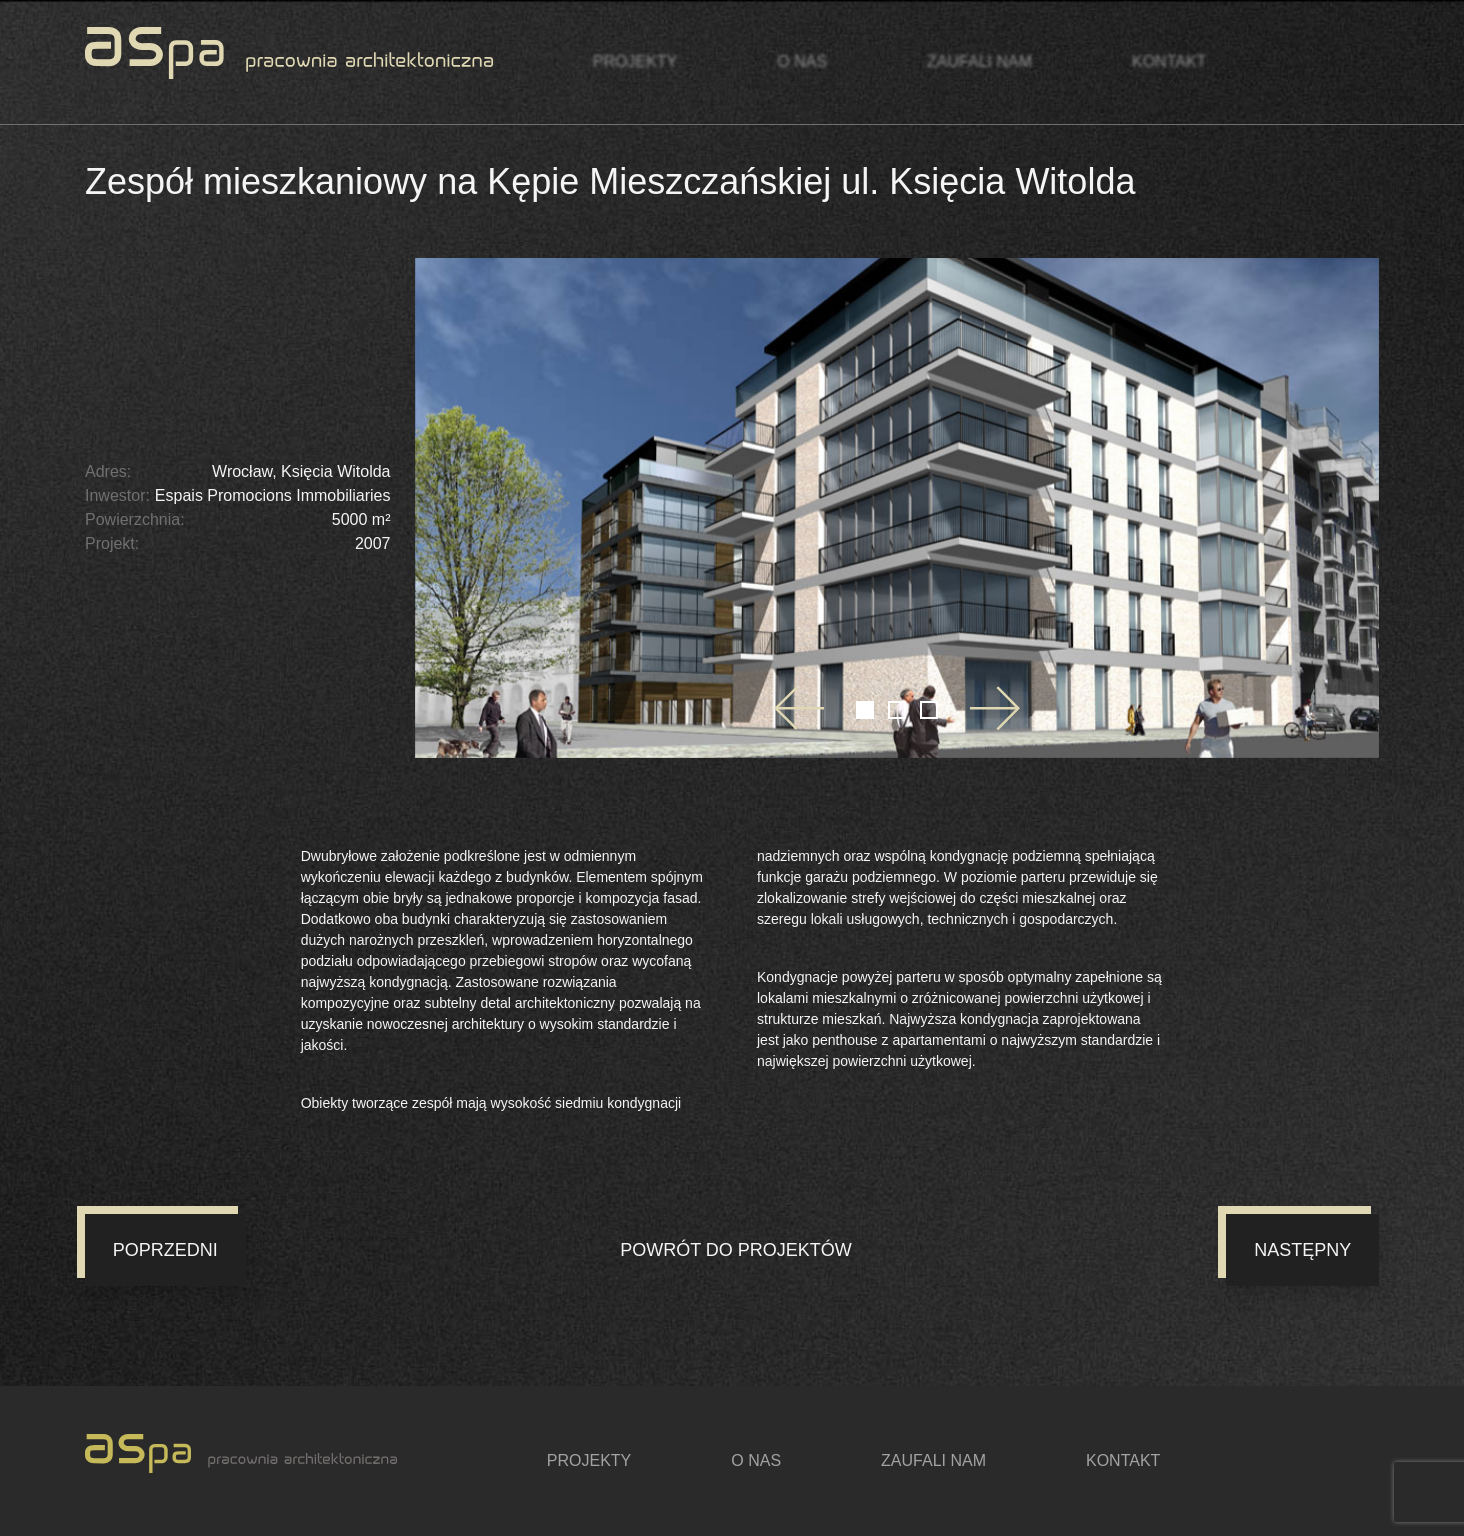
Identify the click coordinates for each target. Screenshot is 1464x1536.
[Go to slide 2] (897, 710)
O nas (802, 61)
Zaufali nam (979, 61)
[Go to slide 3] (929, 710)
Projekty (635, 61)
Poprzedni (165, 1250)
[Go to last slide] (799, 708)
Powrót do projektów (736, 1250)
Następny (1302, 1250)
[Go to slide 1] (865, 710)
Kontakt (1169, 61)
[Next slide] (995, 708)
